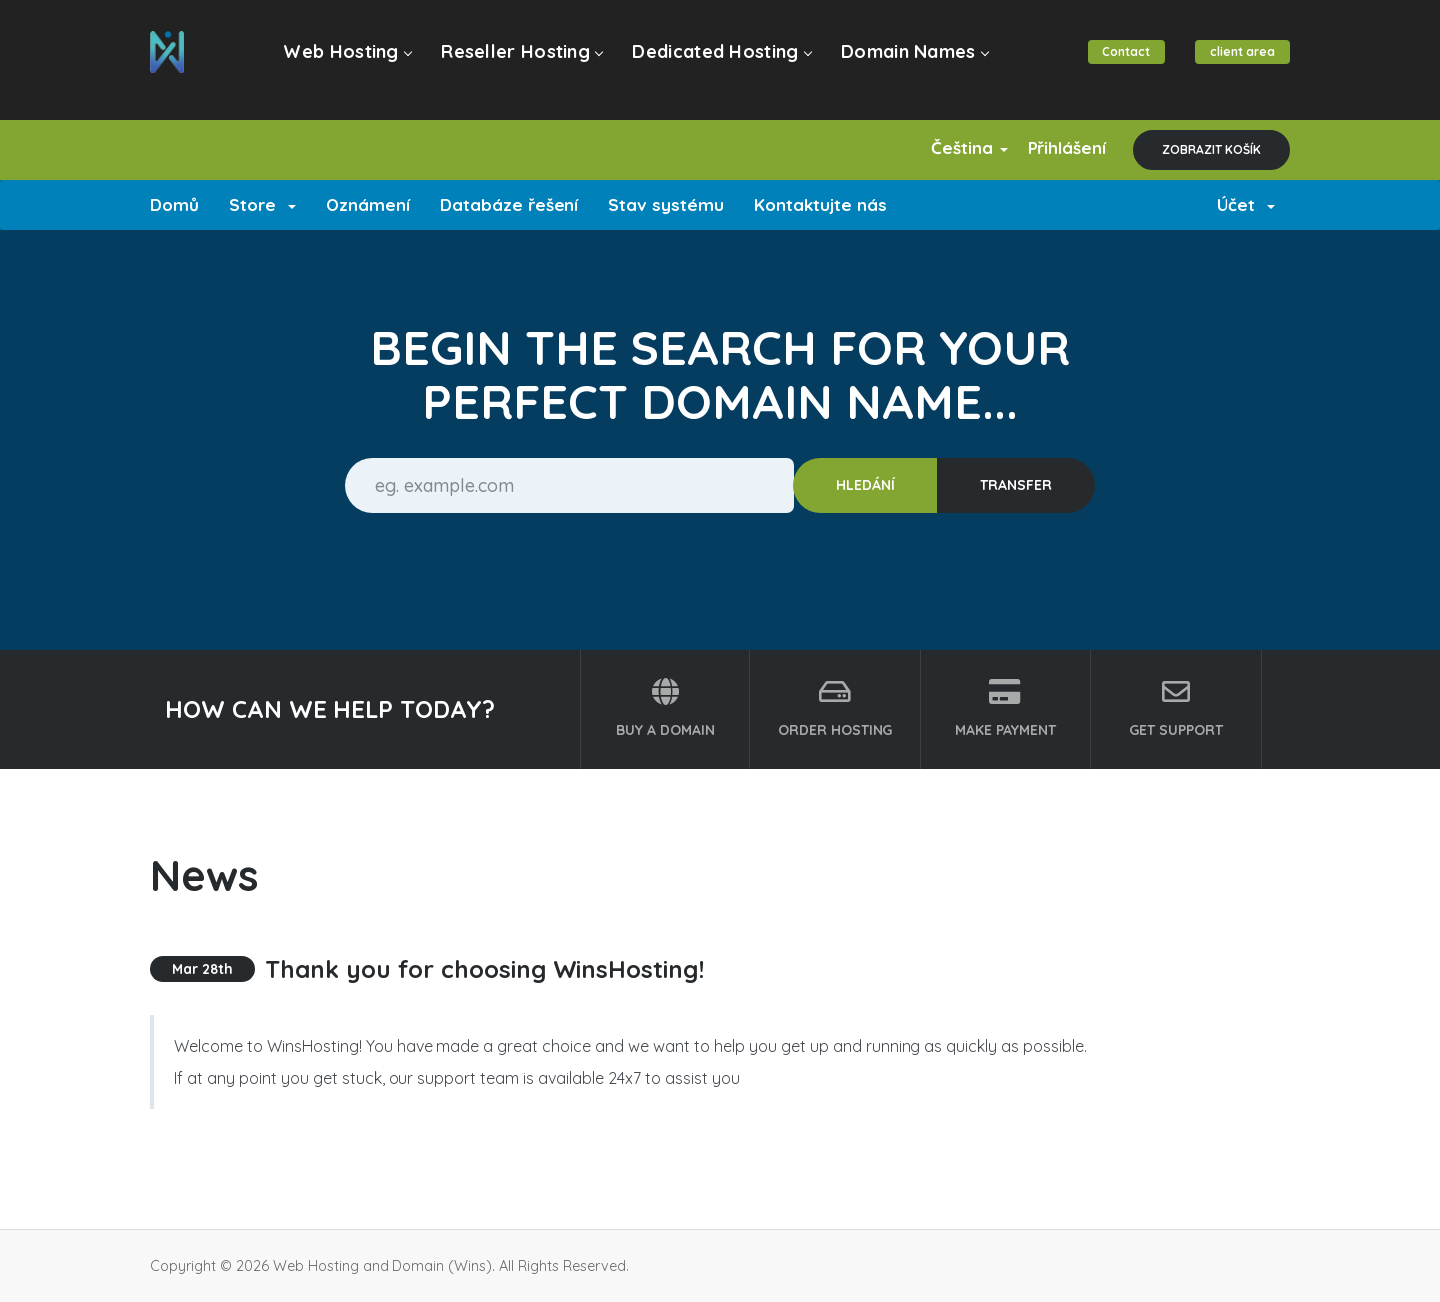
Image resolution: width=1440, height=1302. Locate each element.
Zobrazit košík (1211, 149)
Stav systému (666, 204)
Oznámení (368, 204)
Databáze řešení (509, 204)
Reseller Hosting (519, 61)
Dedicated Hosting (715, 61)
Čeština (948, 147)
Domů (174, 204)
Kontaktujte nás (820, 204)
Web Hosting (349, 61)
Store (262, 204)
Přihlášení (1059, 147)
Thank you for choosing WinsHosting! (484, 969)
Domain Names (903, 61)
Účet (1246, 204)
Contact (1120, 61)
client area (1240, 61)
